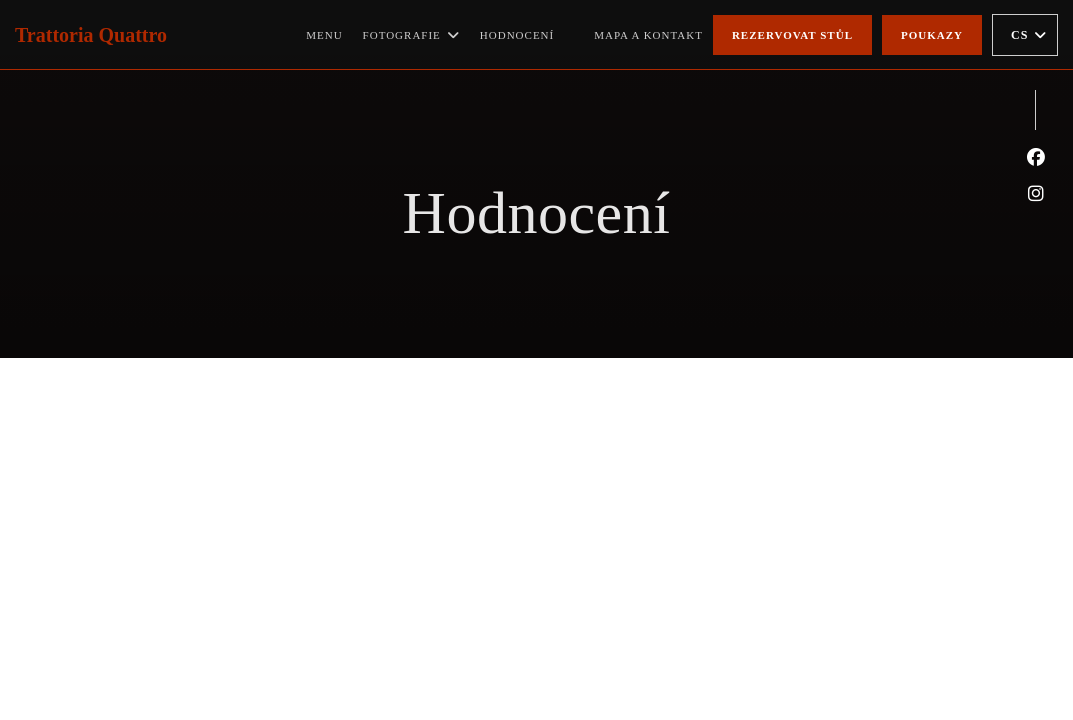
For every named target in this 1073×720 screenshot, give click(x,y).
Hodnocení (517, 35)
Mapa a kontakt (648, 35)
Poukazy (932, 35)
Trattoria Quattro (91, 35)
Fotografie (411, 35)
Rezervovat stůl (792, 35)
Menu (324, 35)
